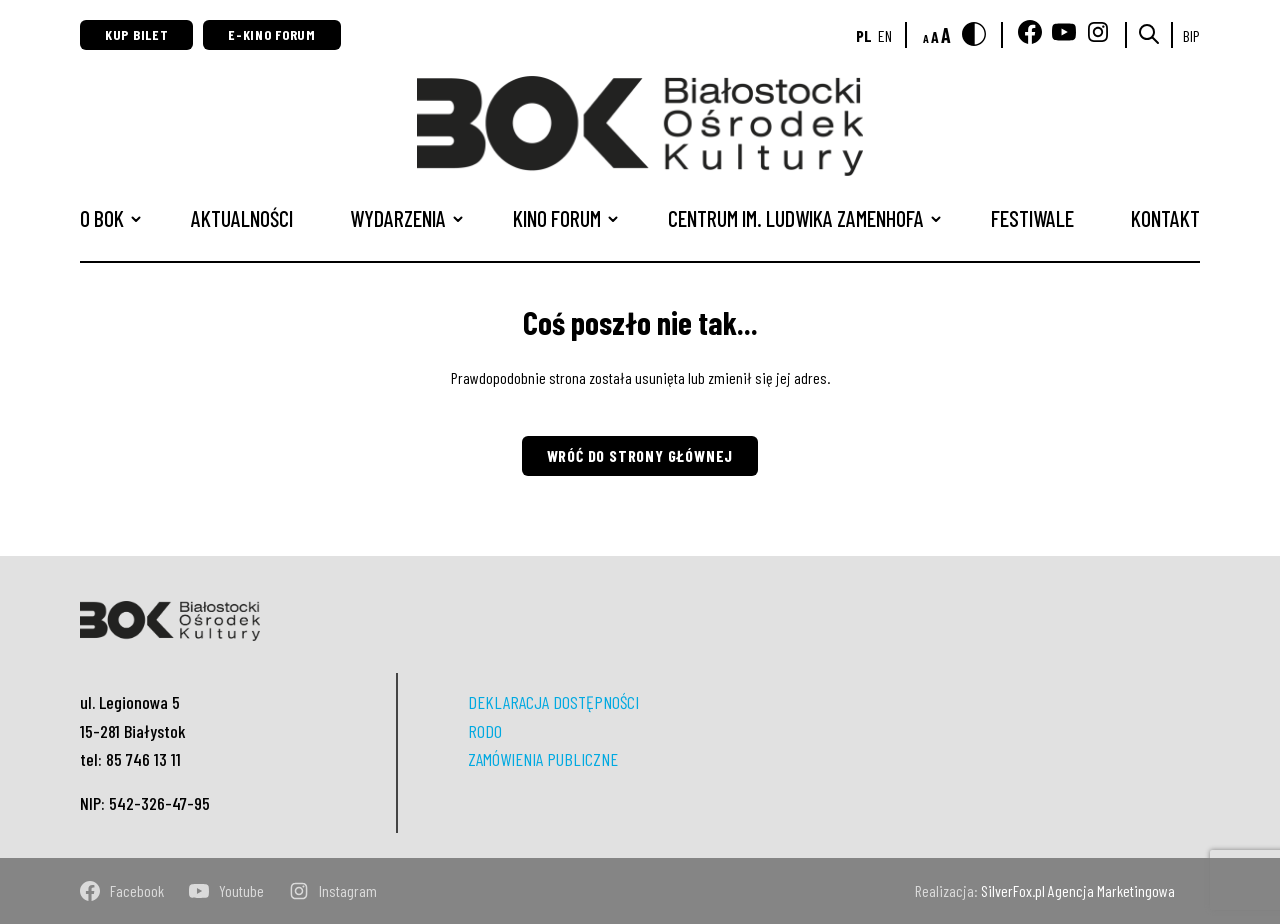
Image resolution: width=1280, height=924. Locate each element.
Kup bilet (136, 34)
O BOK (102, 218)
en (885, 35)
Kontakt (1165, 218)
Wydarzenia (398, 218)
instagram (333, 891)
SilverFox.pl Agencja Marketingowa (1078, 890)
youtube (226, 891)
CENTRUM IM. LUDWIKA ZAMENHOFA (796, 218)
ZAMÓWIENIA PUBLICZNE (543, 759)
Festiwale (1032, 218)
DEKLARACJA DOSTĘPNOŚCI (553, 702)
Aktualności (242, 218)
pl (864, 35)
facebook (122, 891)
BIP (1191, 35)
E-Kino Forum (271, 34)
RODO (485, 731)
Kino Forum (557, 218)
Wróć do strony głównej (640, 455)
